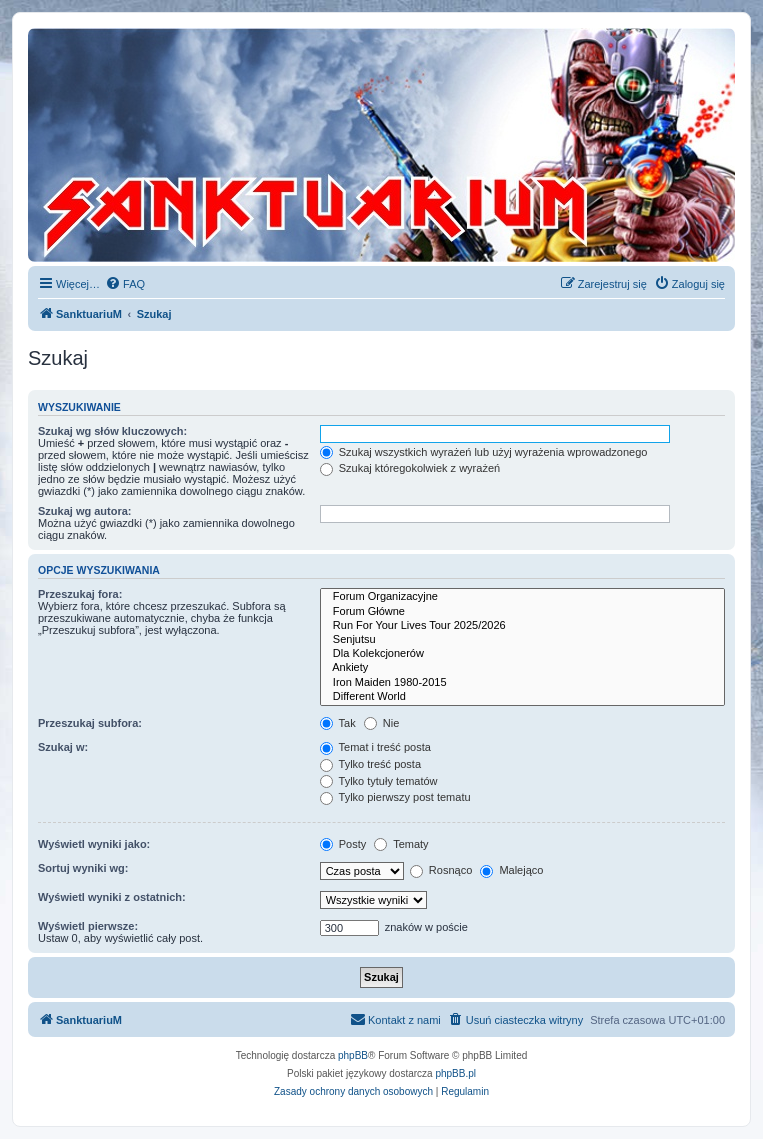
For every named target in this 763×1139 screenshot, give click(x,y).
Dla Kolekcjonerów (522, 654)
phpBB (353, 1055)
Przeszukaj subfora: (90, 723)
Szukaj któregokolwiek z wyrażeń (410, 468)
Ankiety (522, 668)
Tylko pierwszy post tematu (395, 797)
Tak (338, 723)
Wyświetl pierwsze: (88, 926)
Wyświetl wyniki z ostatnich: (112, 897)
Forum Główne (522, 612)
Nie (382, 723)
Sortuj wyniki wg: (83, 868)
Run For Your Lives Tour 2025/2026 (522, 626)
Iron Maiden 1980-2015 (522, 683)
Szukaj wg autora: (85, 511)
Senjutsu (522, 640)
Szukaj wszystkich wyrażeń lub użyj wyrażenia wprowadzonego (484, 452)
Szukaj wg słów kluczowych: (112, 431)
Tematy (401, 844)
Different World (522, 697)
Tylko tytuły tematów (379, 781)
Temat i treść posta (375, 747)
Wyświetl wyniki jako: (94, 844)
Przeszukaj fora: (80, 594)
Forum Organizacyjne (522, 597)
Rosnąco (441, 870)
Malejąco (511, 870)
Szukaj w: (63, 747)
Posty (343, 844)
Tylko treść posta (370, 764)
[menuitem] (125, 284)
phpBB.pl (455, 1073)
